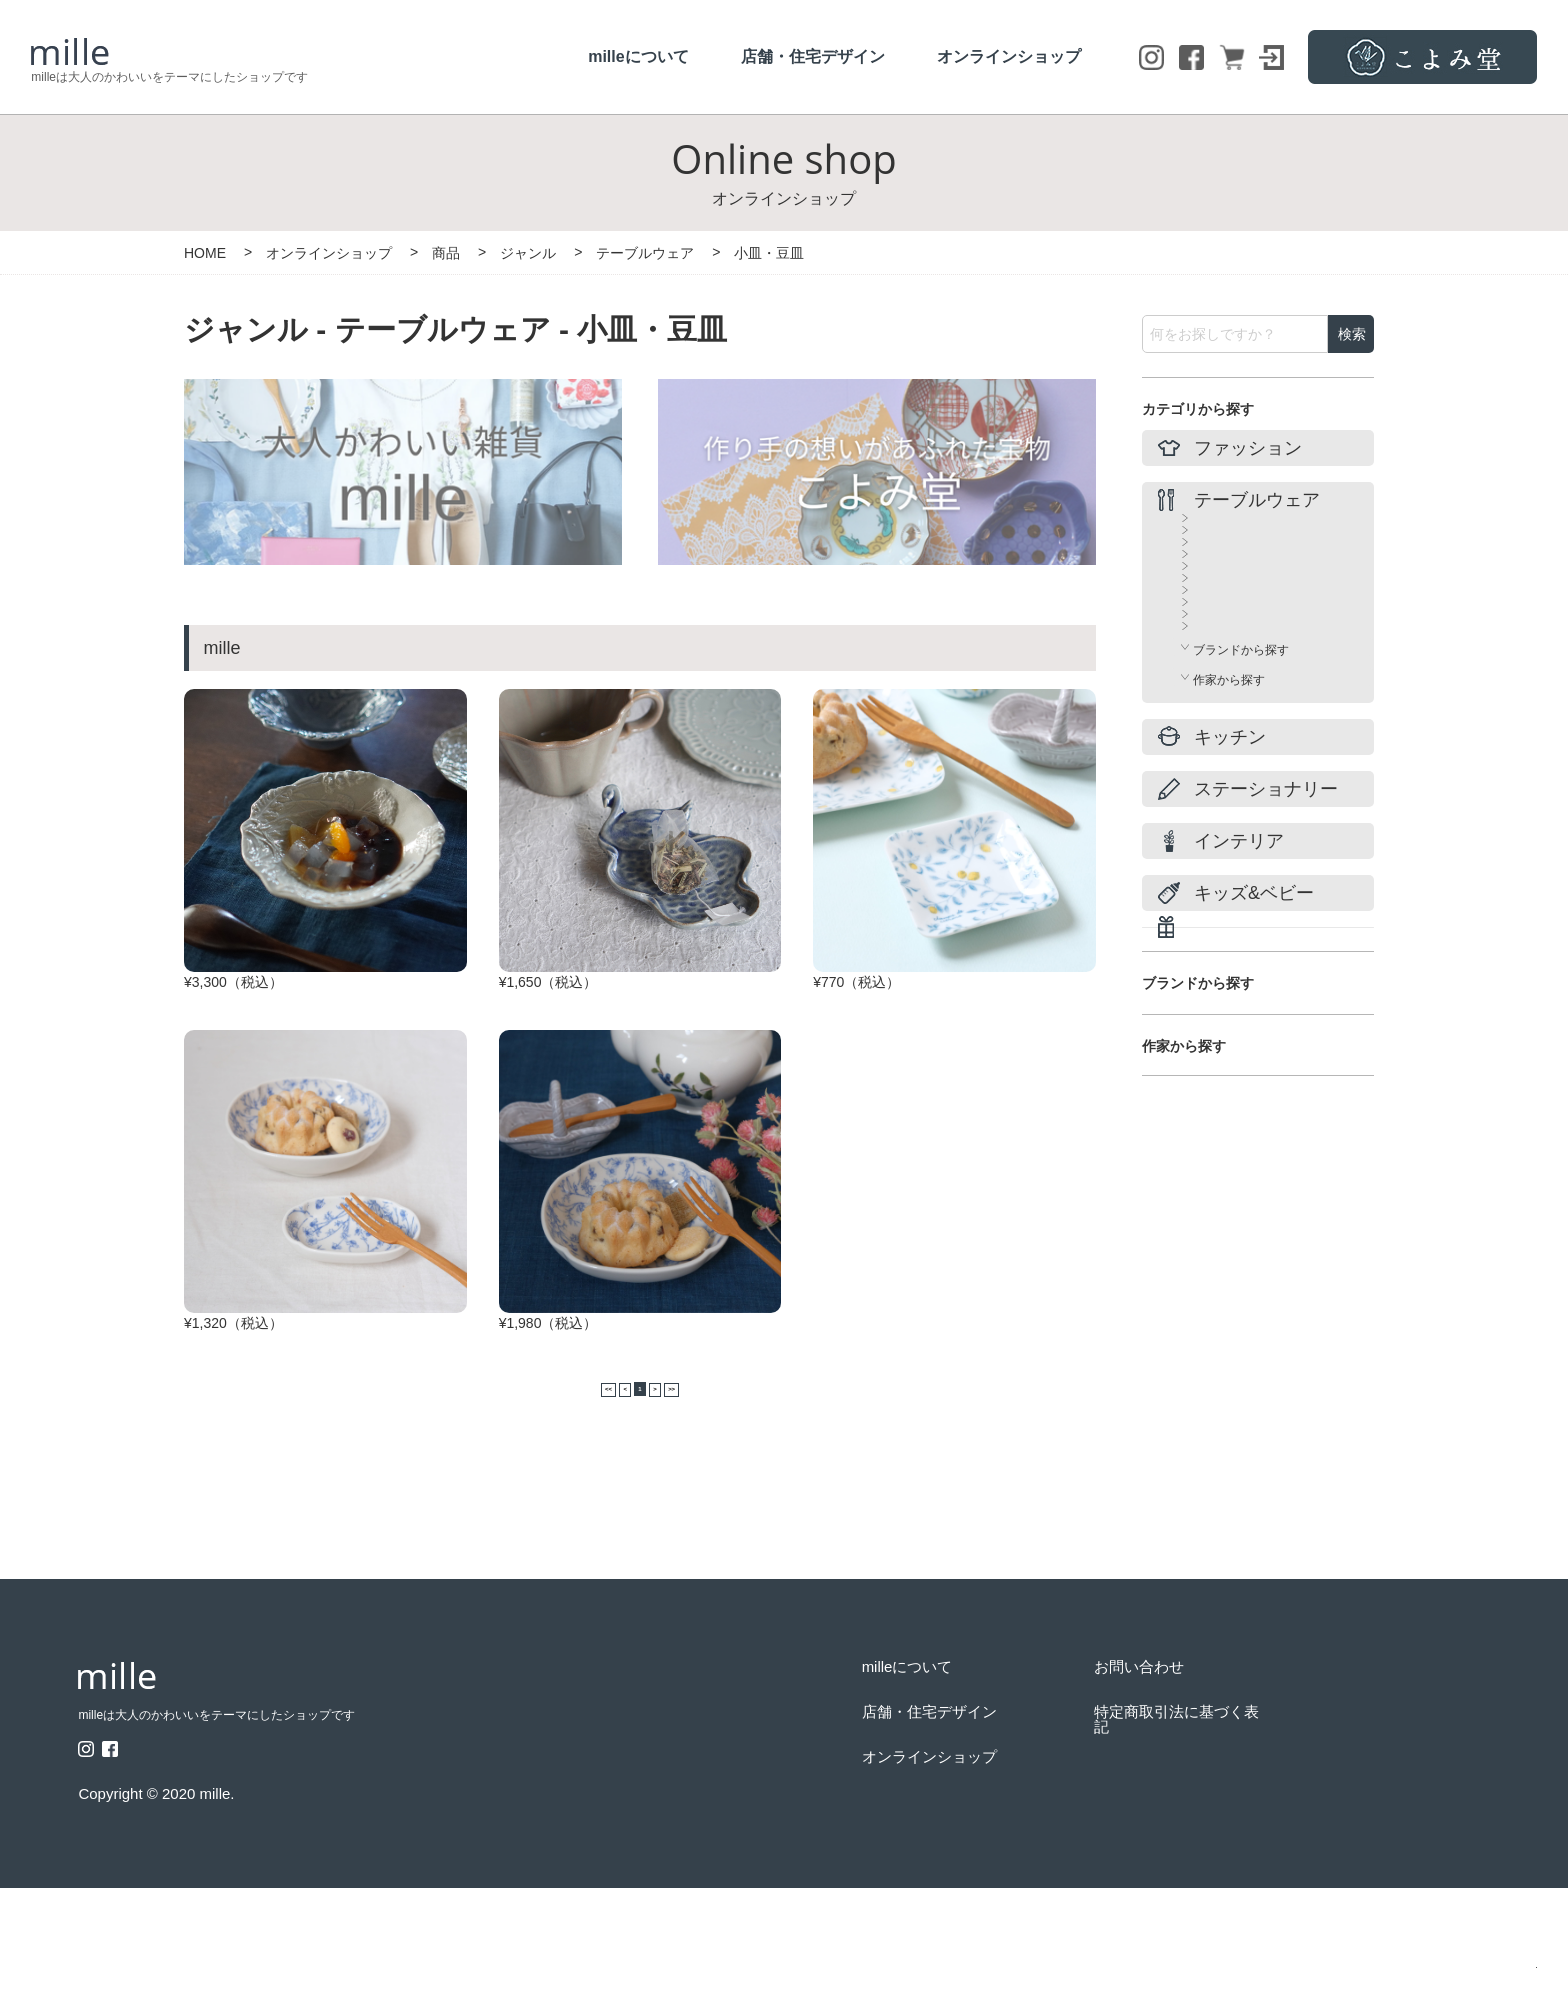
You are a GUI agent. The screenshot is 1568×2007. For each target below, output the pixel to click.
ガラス (1211, 772)
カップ (1211, 556)
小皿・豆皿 (1223, 628)
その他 (1211, 844)
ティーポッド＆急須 (1247, 808)
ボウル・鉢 (1223, 700)
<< (571, 1503)
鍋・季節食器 (1229, 736)
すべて (1211, 520)
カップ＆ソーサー (1241, 592)
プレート (1217, 664)
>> (709, 1503)
